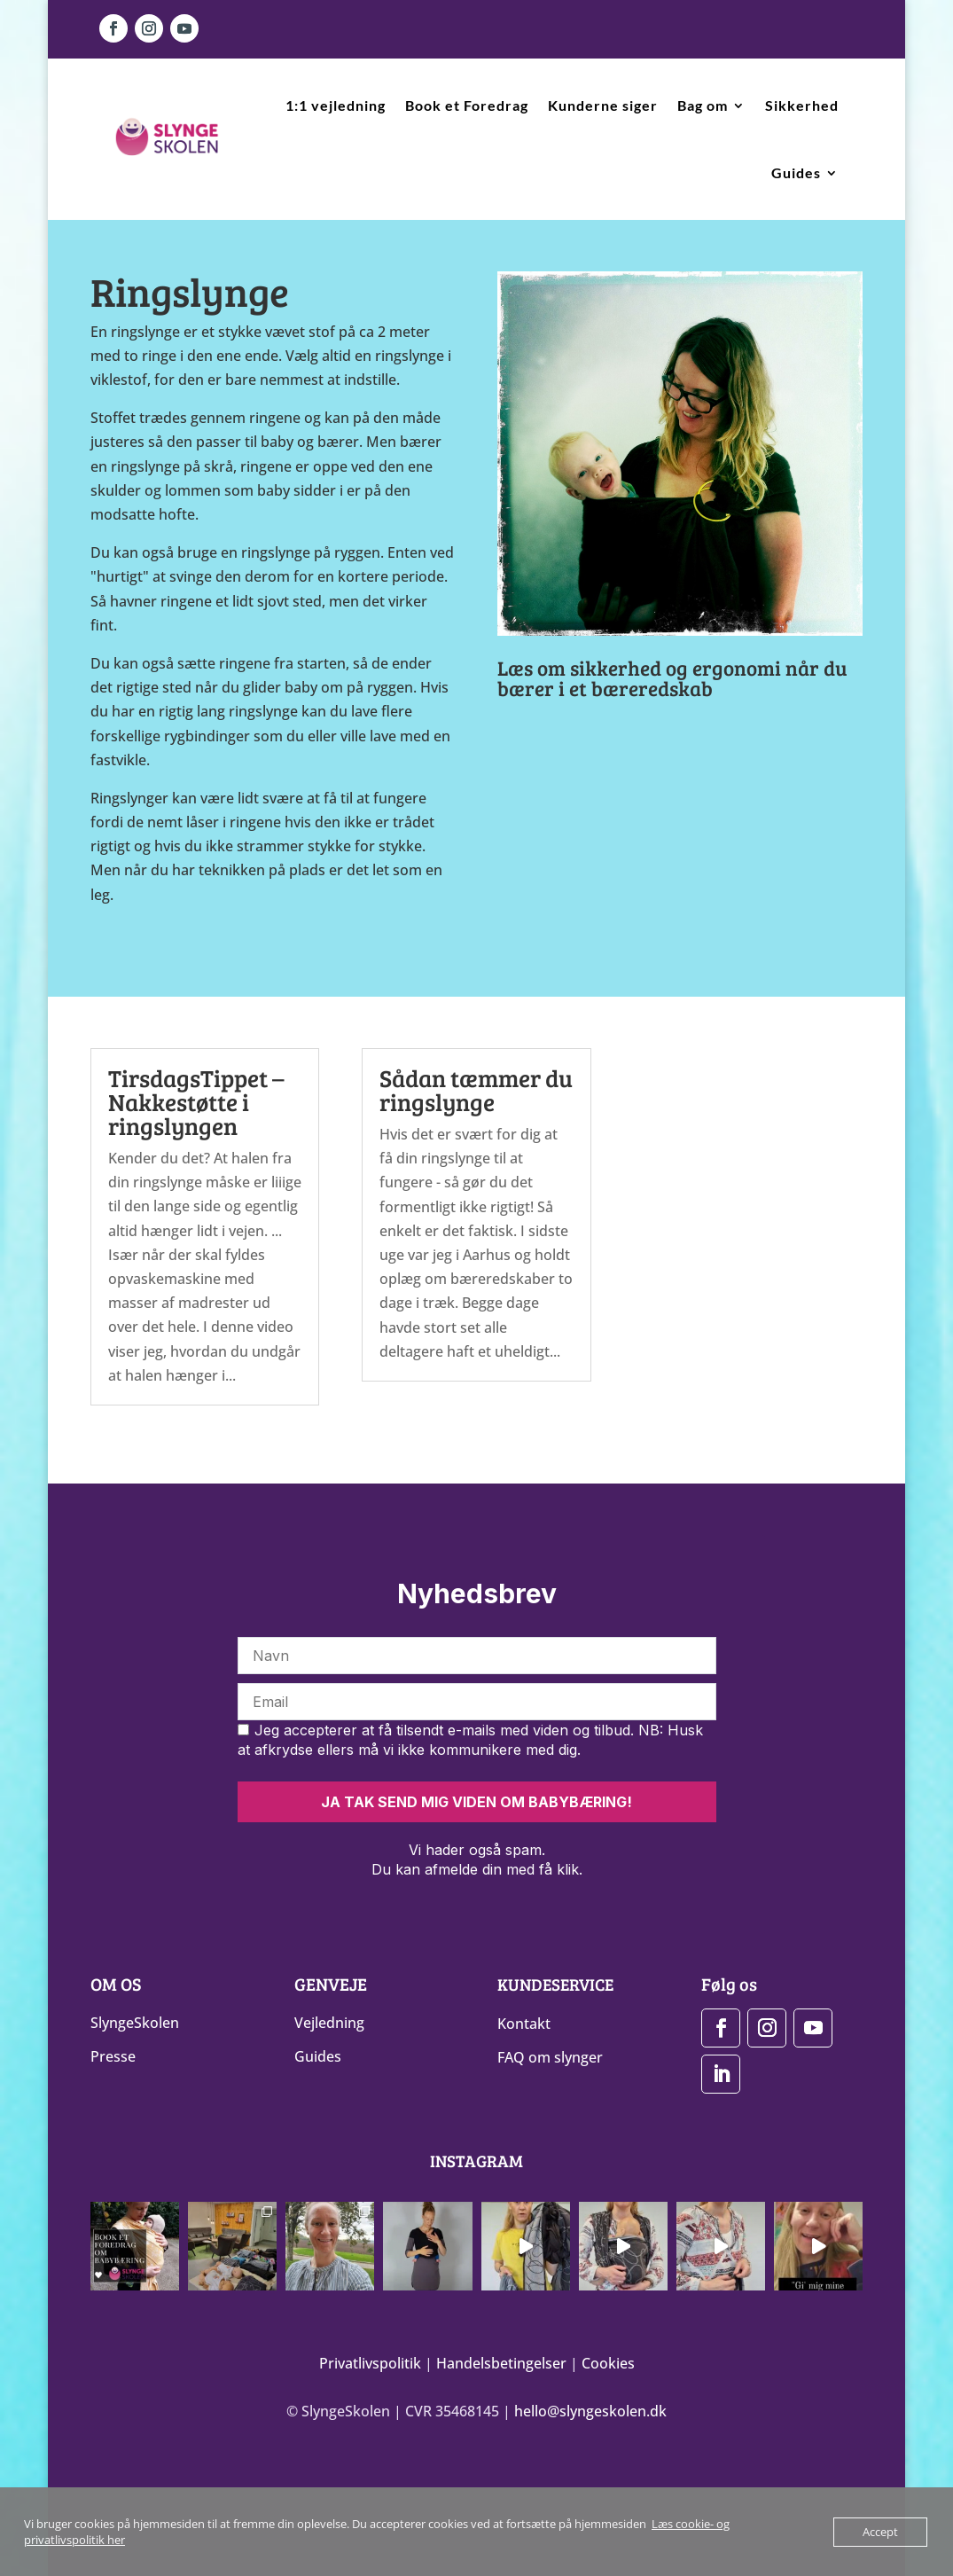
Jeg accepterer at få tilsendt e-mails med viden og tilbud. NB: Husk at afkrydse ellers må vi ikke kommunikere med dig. (470, 1739)
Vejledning (329, 2022)
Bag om (702, 105)
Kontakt (524, 2023)
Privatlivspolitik (370, 2360)
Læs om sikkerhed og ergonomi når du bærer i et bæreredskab (672, 677)
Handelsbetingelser (501, 2360)
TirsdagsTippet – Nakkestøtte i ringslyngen (196, 1101)
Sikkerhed (802, 105)
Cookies (608, 2360)
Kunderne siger (603, 105)
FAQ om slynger (550, 2057)
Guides (796, 172)
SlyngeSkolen (134, 2022)
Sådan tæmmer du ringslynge (476, 1089)
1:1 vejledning (335, 105)
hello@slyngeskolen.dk (590, 2408)
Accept (880, 2532)
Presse (113, 2056)
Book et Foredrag (466, 105)
